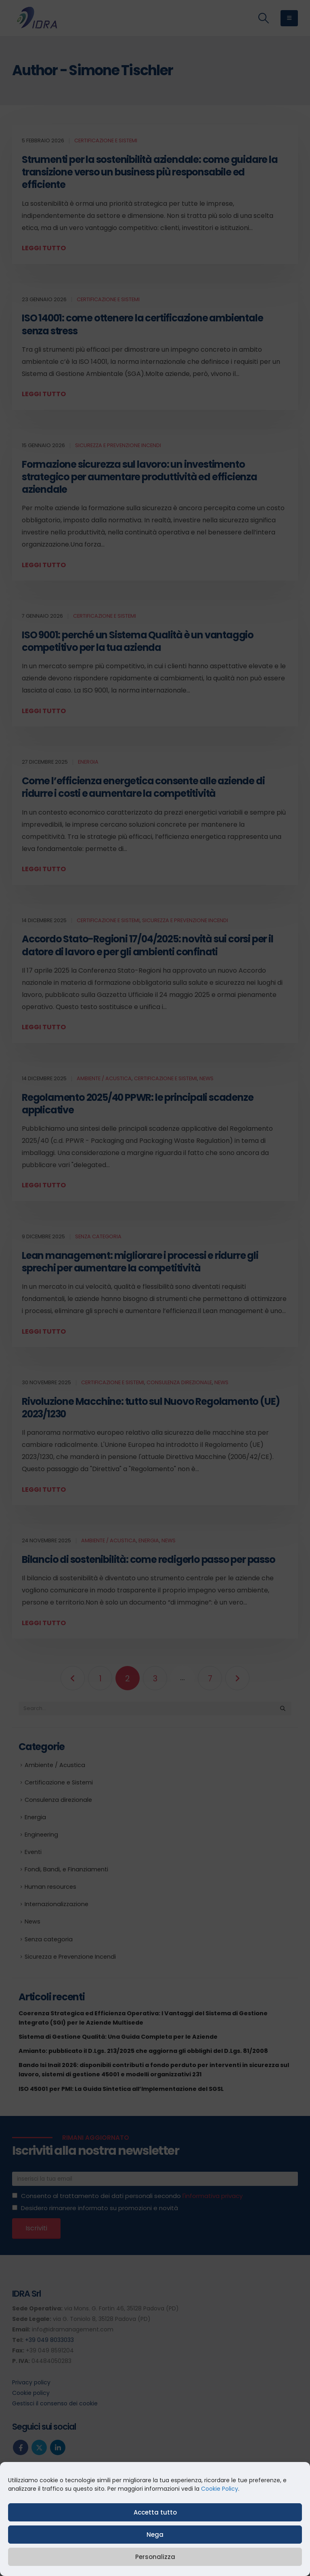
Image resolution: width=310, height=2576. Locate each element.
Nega (155, 2534)
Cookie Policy (219, 2489)
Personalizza (155, 2557)
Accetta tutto (155, 2512)
